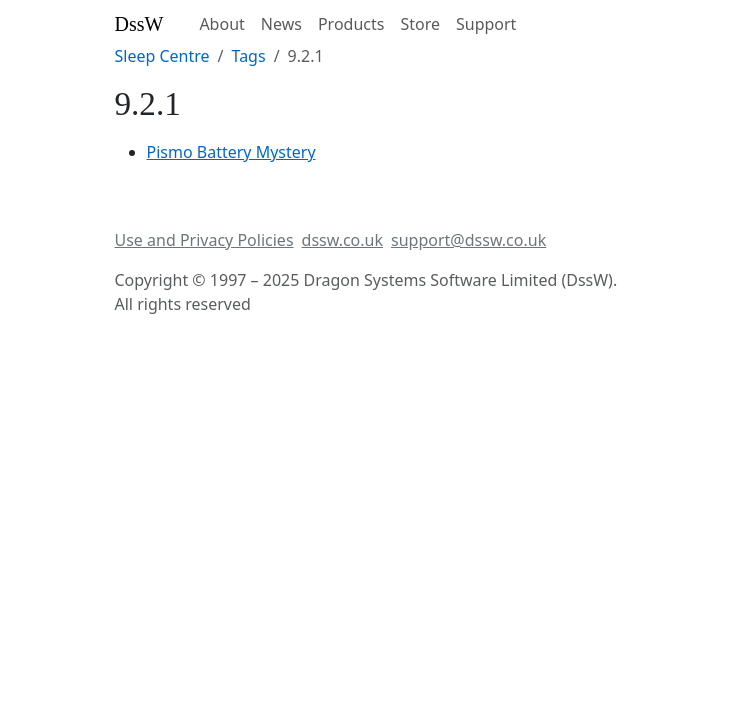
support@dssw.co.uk (468, 240)
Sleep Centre (162, 56)
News (281, 24)
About (221, 24)
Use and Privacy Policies (204, 240)
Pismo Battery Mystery (231, 152)
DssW (139, 24)
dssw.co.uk (342, 240)
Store (420, 24)
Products (351, 24)
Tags (249, 56)
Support (486, 24)
